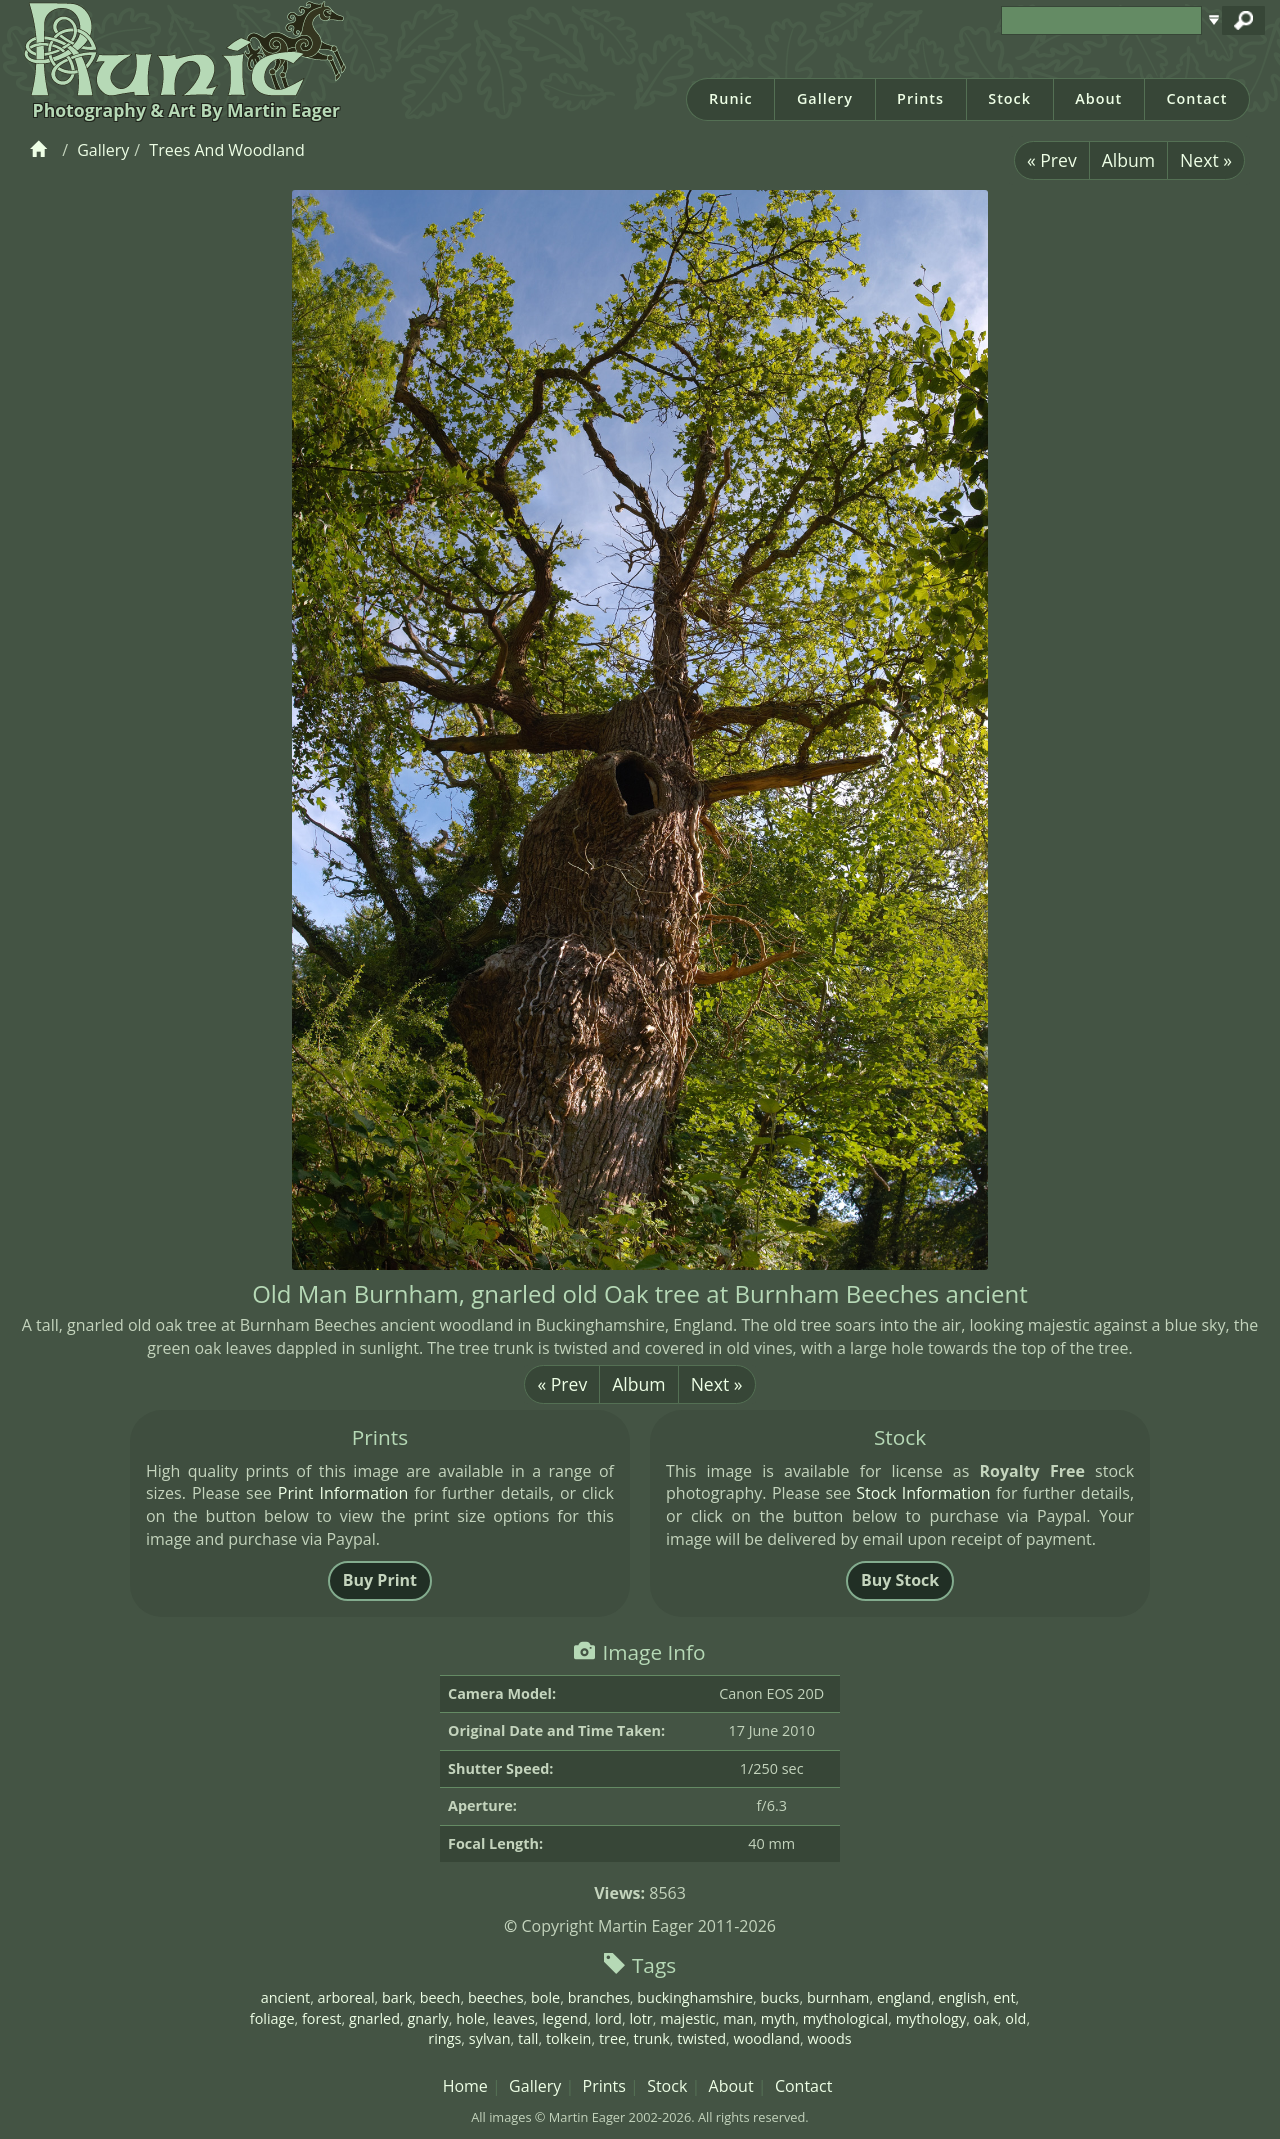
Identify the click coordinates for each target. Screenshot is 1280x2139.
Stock (1009, 98)
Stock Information (923, 1493)
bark (397, 1997)
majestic (688, 2018)
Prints (920, 98)
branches (599, 1997)
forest (321, 2018)
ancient (285, 1997)
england (904, 1997)
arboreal (346, 1997)
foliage (272, 2018)
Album (1128, 160)
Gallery (825, 98)
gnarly (427, 2018)
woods (830, 2038)
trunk (652, 2038)
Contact (1196, 98)
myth (778, 2018)
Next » (1206, 160)
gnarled (374, 2018)
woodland (767, 2038)
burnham (838, 1997)
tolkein (569, 2038)
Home (465, 2086)
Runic (731, 98)
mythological (845, 2018)
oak (986, 2018)
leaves (514, 2018)
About (1098, 98)
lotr (640, 2018)
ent (1004, 1997)
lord (608, 2018)
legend (564, 2018)
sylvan (490, 2038)
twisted (701, 2038)
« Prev (1052, 160)
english (962, 1997)
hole (470, 2018)
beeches (496, 1997)
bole (545, 1997)
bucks (780, 1997)
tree (612, 2038)
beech (440, 1997)
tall (528, 2038)
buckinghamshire (695, 1997)
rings (444, 2038)
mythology (931, 2018)
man (738, 2018)
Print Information (343, 1493)
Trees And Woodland (226, 150)
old (1015, 2018)
